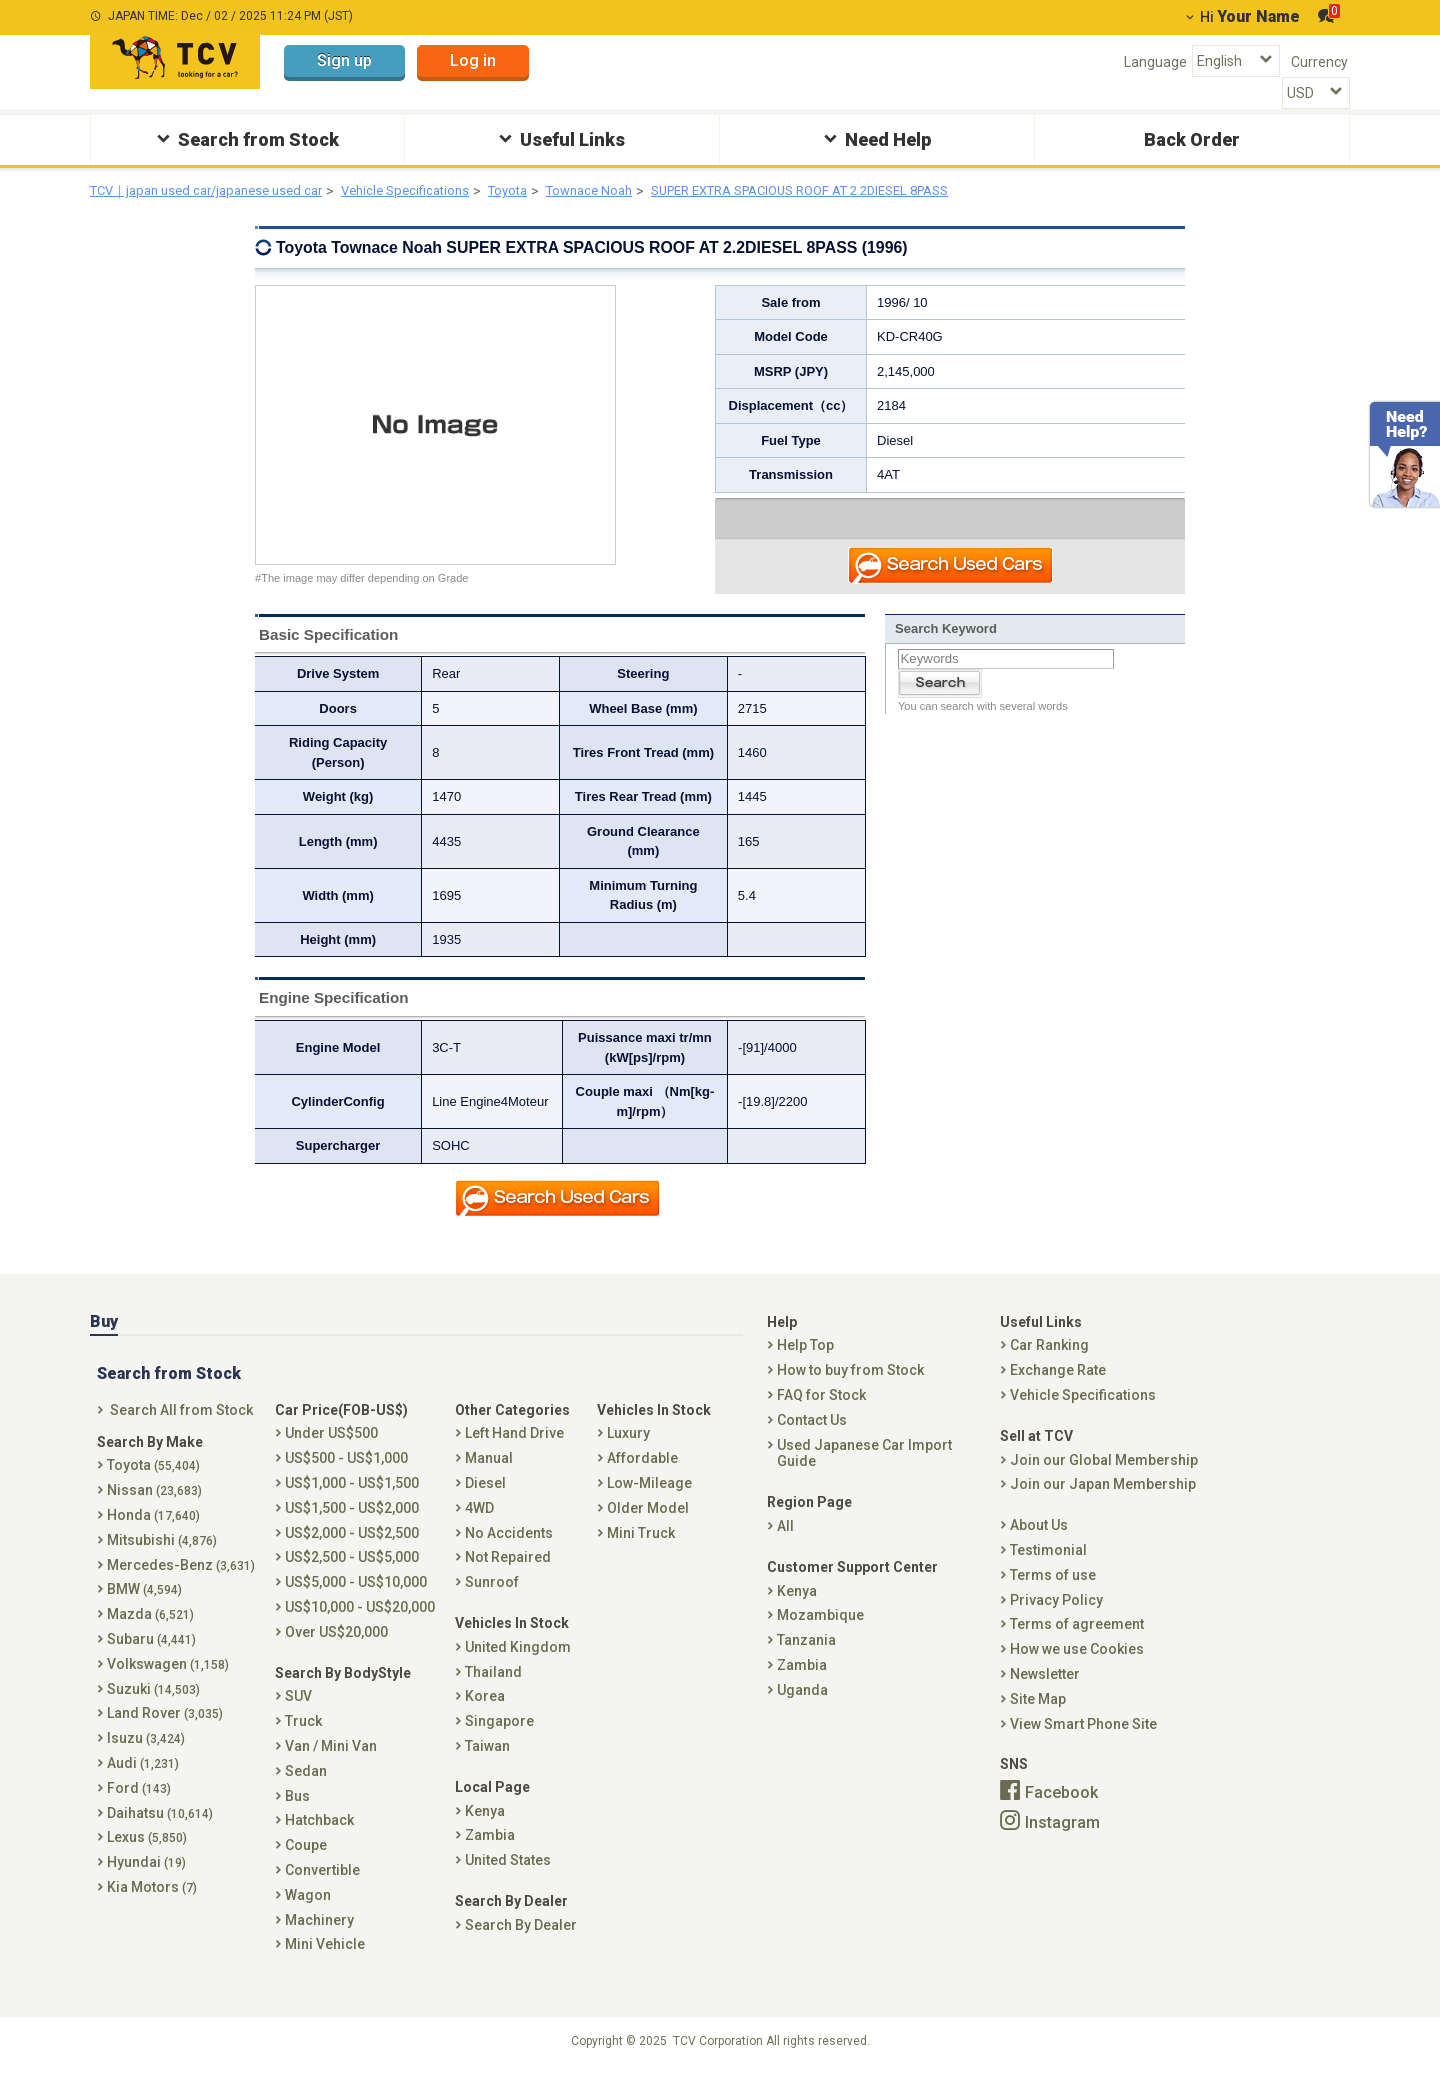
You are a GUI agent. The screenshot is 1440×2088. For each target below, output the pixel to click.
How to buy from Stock (850, 1384)
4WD (479, 1522)
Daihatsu (160, 1827)
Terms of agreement (1077, 1639)
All (785, 1540)
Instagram (1062, 1836)
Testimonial (1048, 1564)
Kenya (485, 1825)
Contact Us (812, 1434)
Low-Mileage (649, 1497)
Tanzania (806, 1654)
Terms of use (1053, 1589)
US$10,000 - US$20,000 (360, 1621)
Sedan (306, 1785)
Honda (153, 1529)
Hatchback (319, 1835)
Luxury (628, 1448)
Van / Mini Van (331, 1760)
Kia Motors (152, 1901)
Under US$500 (331, 1448)
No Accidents (509, 1547)
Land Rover (165, 1728)
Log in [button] (473, 60)
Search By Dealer (521, 1939)
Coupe (306, 1859)
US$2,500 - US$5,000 (352, 1572)
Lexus (147, 1852)
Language (1155, 62)
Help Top (805, 1360)
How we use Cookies (1077, 1663)
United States (508, 1874)
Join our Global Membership (1104, 1474)
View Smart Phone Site (1083, 1738)
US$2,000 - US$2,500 (352, 1547)
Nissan (154, 1504)
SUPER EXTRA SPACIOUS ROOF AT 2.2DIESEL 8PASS (863, 191)
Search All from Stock (181, 1424)
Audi (143, 1777)
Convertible (322, 1884)
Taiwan (487, 1760)
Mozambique (820, 1630)
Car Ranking (1049, 1360)
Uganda (802, 1704)
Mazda (150, 1628)
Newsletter (1045, 1688)
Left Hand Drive (514, 1448)
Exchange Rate (1058, 1384)
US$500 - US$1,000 (346, 1472)
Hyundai (146, 1876)
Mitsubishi (162, 1554)
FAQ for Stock (821, 1409)
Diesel (485, 1497)
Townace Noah (630, 191)
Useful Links (559, 138)
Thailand (493, 1686)
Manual (489, 1472)
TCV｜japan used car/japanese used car (217, 191)
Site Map (1038, 1713)
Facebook (1061, 1806)
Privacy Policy (1056, 1614)
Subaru (151, 1653)
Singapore (499, 1735)
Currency (1319, 62)
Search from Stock (245, 138)
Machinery (319, 1934)
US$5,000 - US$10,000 (356, 1596)
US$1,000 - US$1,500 (352, 1497)
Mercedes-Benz (181, 1579)
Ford (139, 1802)
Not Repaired (508, 1572)
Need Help (875, 138)
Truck (303, 1735)
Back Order (1192, 139)
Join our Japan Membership (1103, 1499)
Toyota (542, 191)
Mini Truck (641, 1547)
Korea (485, 1711)
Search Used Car (951, 568)
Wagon (308, 1909)
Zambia (490, 1850)
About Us (1039, 1539)
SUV (298, 1711)
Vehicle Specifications (432, 191)
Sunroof (492, 1596)
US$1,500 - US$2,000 (352, 1522)
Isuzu (146, 1752)
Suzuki (153, 1703)
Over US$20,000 (336, 1646)
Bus (297, 1810)
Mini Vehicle (325, 1959)
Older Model (648, 1522)
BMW (144, 1604)
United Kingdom (518, 1661)
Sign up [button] (344, 60)
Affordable (642, 1472)
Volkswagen (168, 1678)
